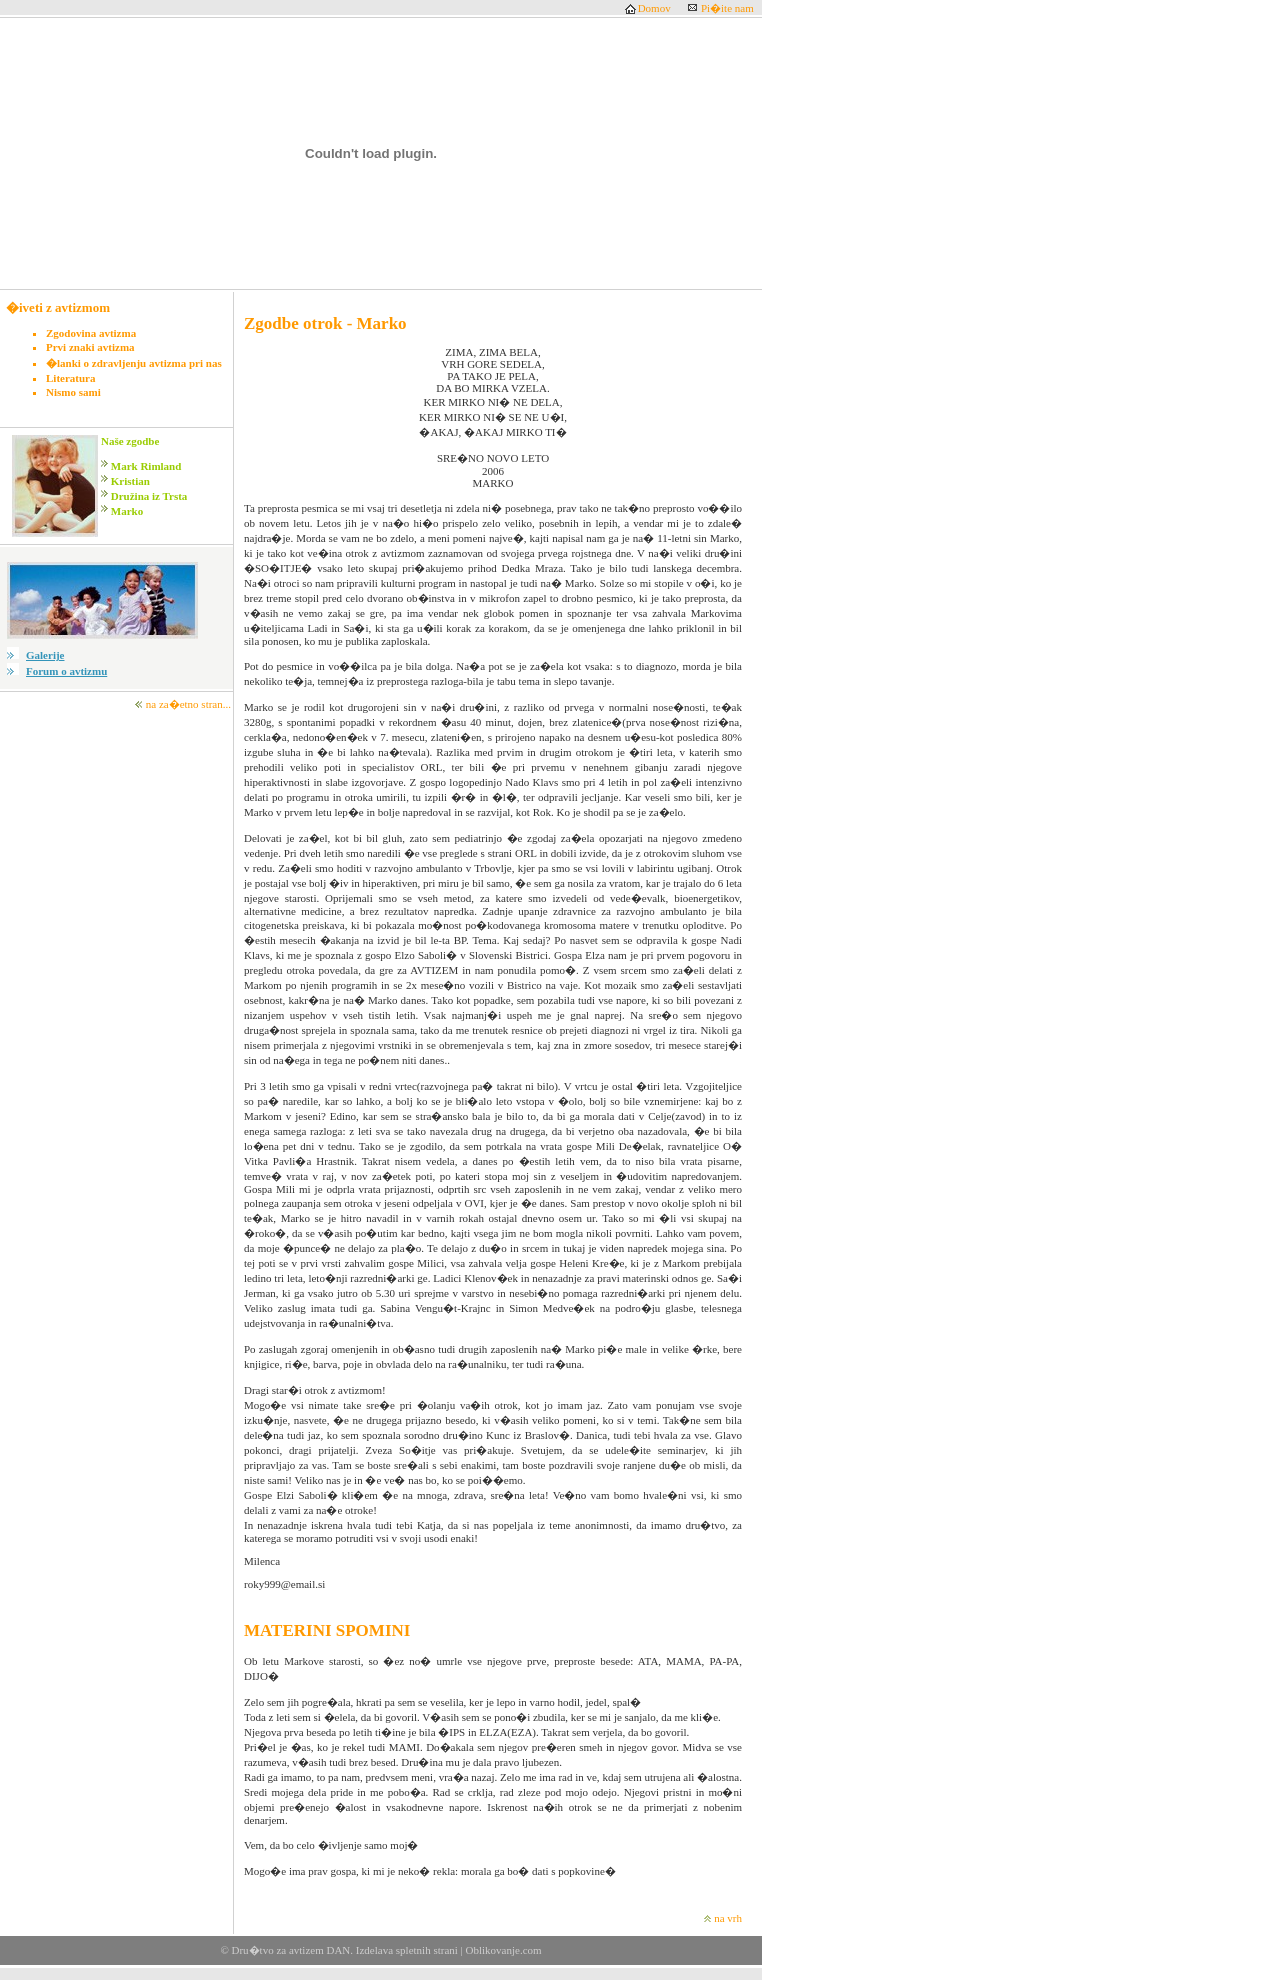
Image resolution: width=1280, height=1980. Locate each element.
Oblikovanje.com (502, 1950)
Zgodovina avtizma (91, 333)
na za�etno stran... (188, 704)
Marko (127, 511)
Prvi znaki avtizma (90, 347)
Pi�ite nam (727, 8)
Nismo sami (73, 392)
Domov (654, 8)
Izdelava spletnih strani (407, 1950)
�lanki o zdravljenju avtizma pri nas (134, 363)
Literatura (70, 378)
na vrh (728, 1918)
